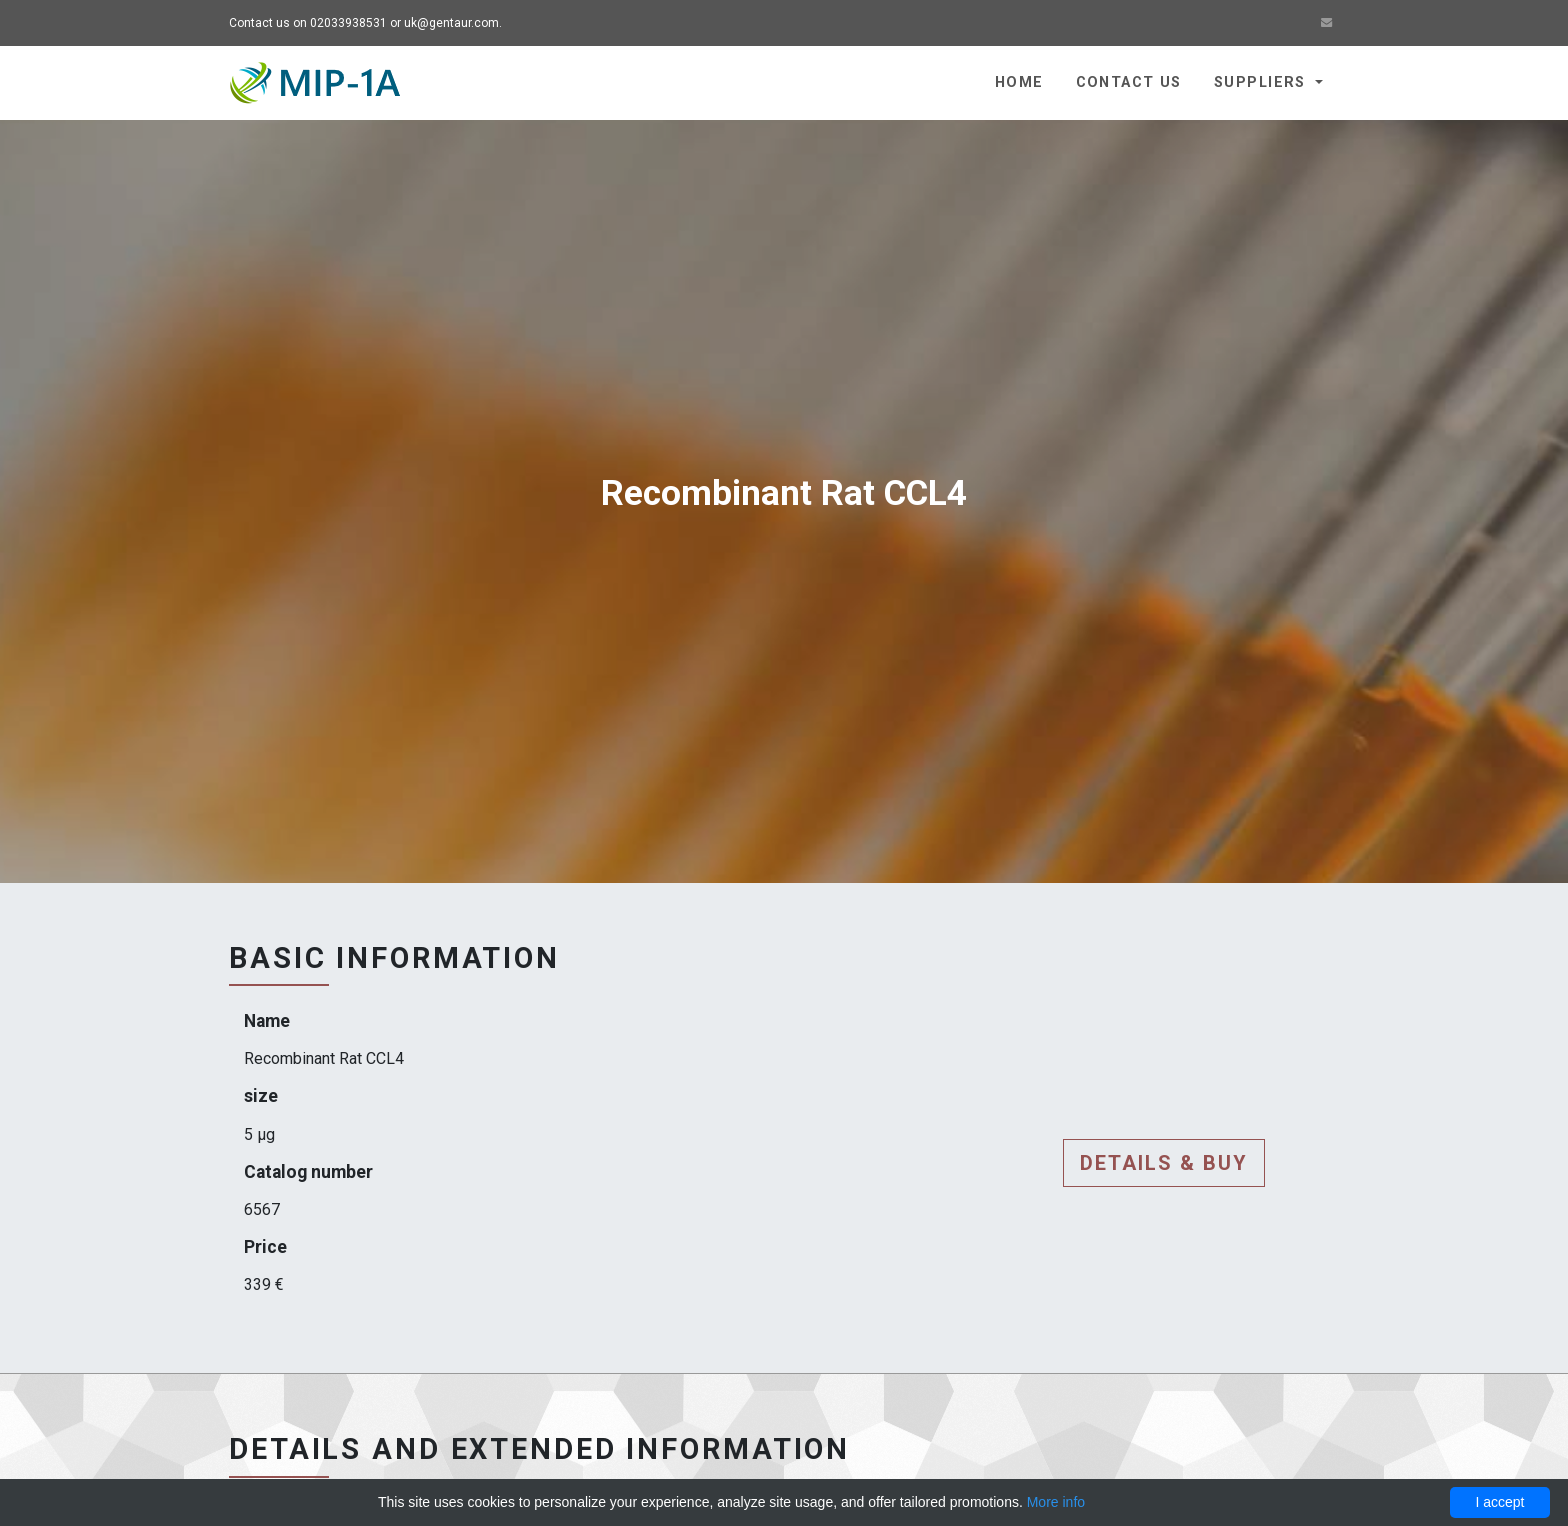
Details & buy (1164, 1163)
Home (1019, 82)
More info (1056, 1502)
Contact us (1129, 82)
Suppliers (1262, 82)
